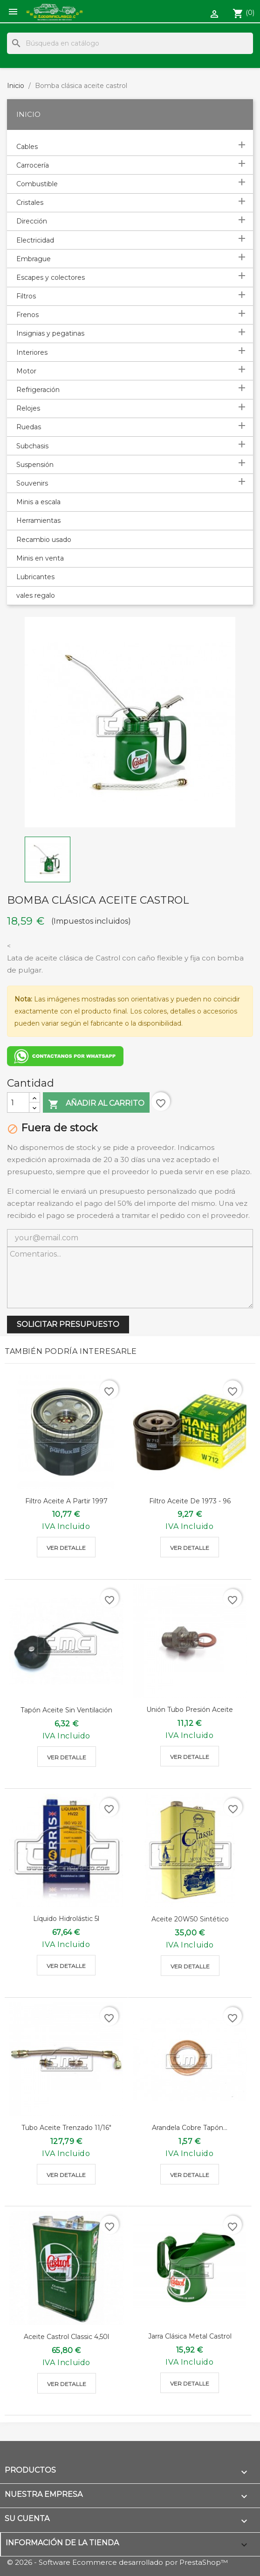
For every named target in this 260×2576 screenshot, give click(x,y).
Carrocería (32, 165)
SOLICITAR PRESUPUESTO (68, 1324)
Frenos (27, 315)
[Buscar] (130, 43)
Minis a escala (38, 502)
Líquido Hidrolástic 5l (66, 1918)
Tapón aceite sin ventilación (66, 1710)
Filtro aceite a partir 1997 (66, 1501)
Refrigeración (38, 389)
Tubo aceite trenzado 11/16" (66, 2127)
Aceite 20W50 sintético (190, 1919)
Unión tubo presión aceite (189, 1709)
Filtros (26, 296)
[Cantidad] (18, 1102)
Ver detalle (66, 1547)
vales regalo (35, 595)
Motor (26, 371)
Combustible (37, 184)
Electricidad (35, 240)
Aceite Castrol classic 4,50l (66, 2337)
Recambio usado (43, 539)
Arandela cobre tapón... (189, 2127)
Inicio (28, 114)
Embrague (33, 259)
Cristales (29, 202)
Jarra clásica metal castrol (190, 2336)
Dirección (31, 221)
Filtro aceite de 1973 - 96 (190, 1501)
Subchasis (32, 446)
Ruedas (28, 427)
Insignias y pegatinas (50, 333)
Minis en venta (40, 558)
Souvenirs (32, 483)
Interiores (32, 352)
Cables (27, 146)
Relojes (28, 408)
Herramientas (38, 520)
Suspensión (35, 464)
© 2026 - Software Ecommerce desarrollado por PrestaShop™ (117, 2562)
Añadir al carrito (96, 1104)
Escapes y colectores (50, 277)
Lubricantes (35, 577)
